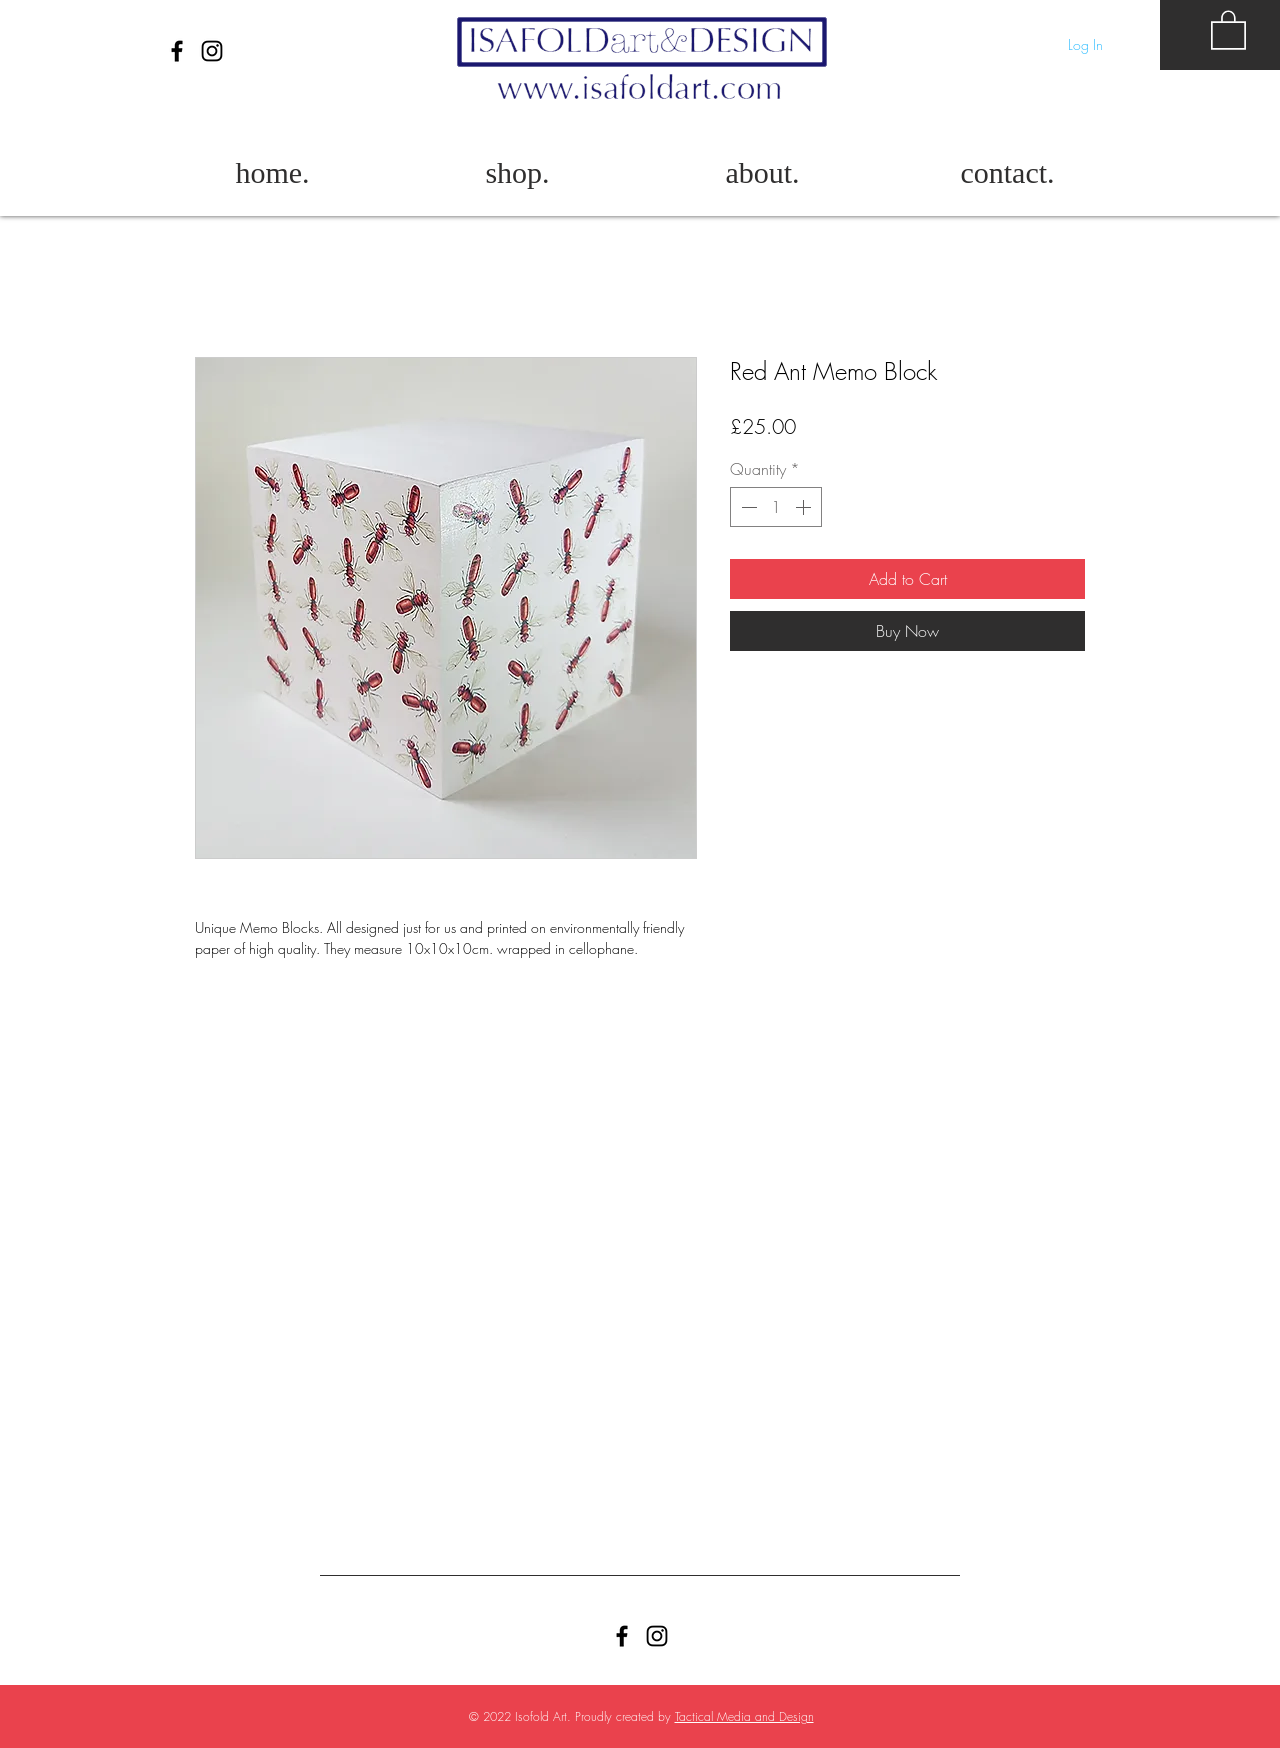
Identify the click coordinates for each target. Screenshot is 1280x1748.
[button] (1228, 29)
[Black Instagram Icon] (212, 51)
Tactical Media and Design (744, 1716)
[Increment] (805, 507)
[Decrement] (747, 507)
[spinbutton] (776, 507)
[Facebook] (177, 51)
